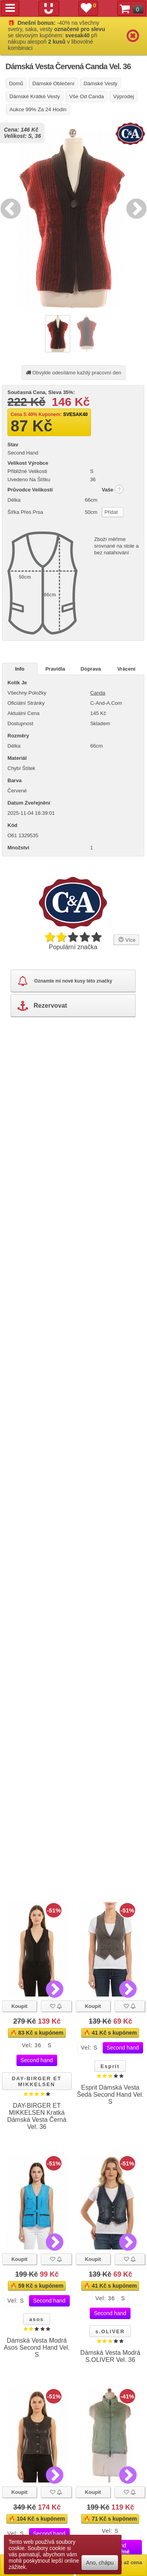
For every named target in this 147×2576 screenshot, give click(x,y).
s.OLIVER (110, 2331)
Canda (97, 693)
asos (36, 2319)
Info (19, 669)
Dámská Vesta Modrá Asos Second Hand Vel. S (37, 2347)
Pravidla (55, 669)
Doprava (91, 669)
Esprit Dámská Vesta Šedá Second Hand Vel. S (110, 2094)
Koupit (19, 2006)
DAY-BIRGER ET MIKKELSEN (37, 2081)
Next (134, 207)
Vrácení (126, 669)
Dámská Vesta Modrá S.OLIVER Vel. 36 (110, 2356)
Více (126, 939)
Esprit (110, 2066)
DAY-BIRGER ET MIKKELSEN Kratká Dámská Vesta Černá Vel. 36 (36, 2116)
